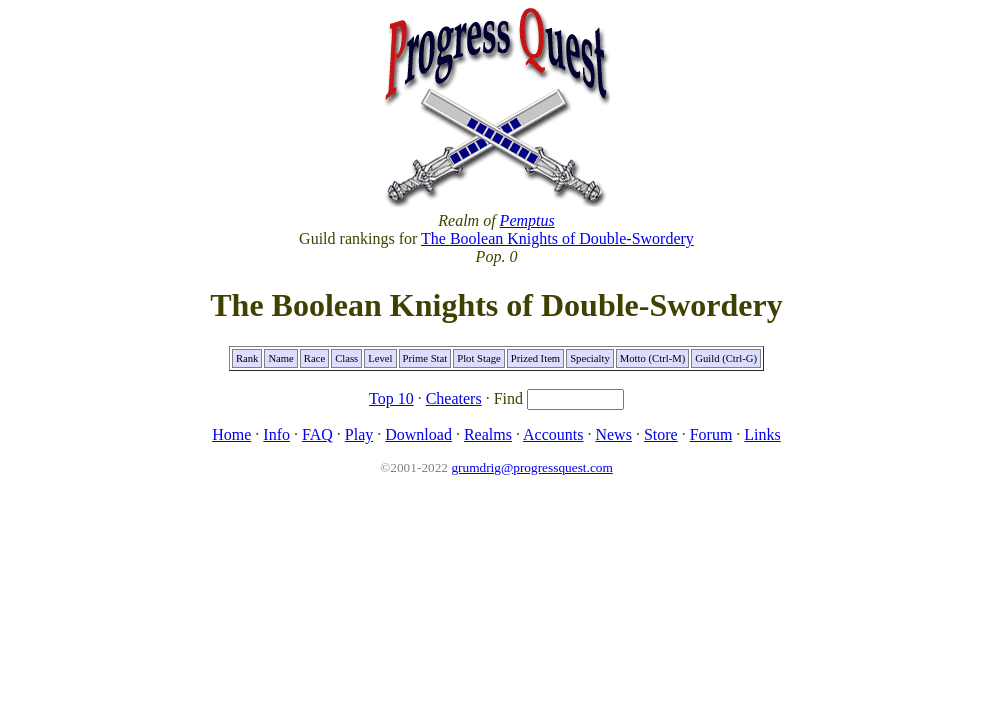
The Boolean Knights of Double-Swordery (557, 238)
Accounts (553, 434)
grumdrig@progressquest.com (531, 467)
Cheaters (454, 398)
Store (661, 434)
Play (359, 434)
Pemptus (527, 220)
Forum (711, 434)
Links (762, 434)
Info (276, 434)
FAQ (317, 434)
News (613, 434)
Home (231, 434)
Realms (488, 434)
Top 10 (391, 398)
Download (418, 434)
